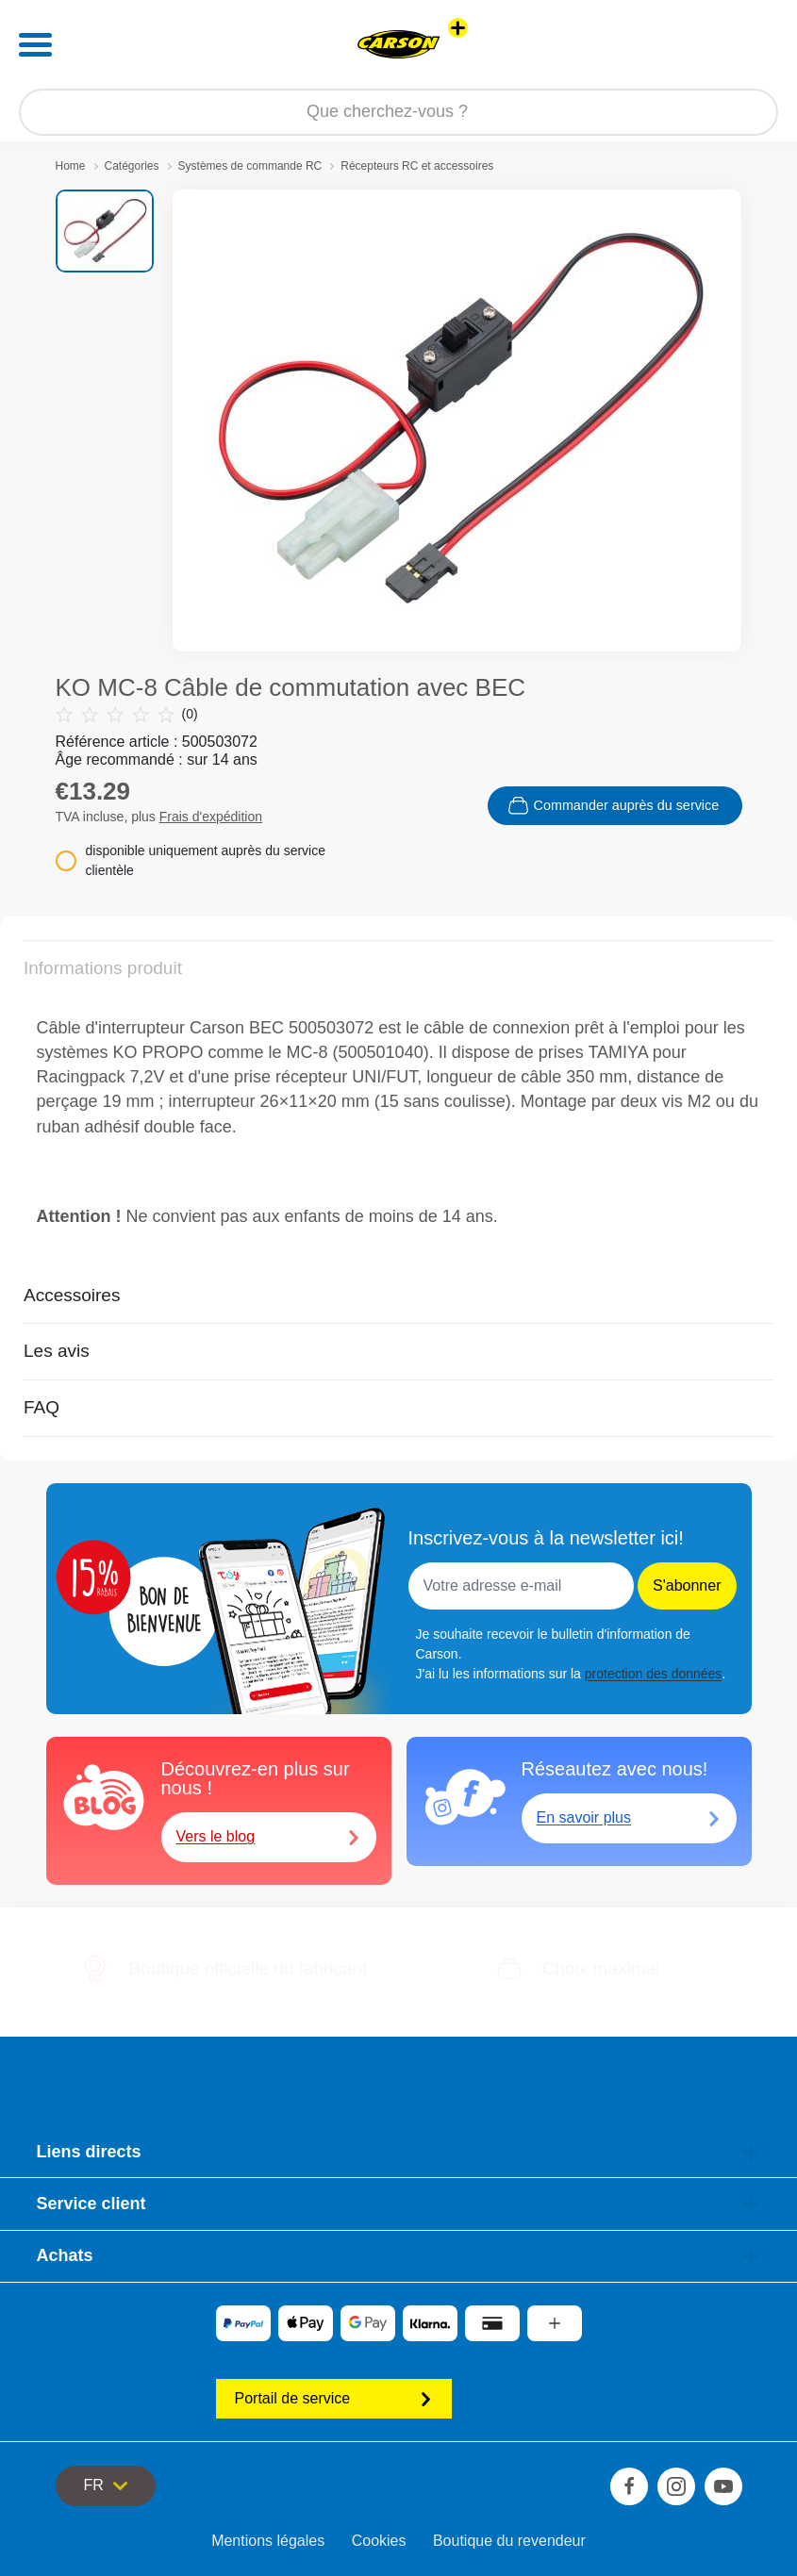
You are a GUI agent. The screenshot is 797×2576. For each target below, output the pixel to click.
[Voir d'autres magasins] (458, 28)
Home (71, 166)
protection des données (653, 1673)
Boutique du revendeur (509, 2541)
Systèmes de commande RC (250, 166)
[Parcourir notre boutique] (398, 112)
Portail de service (334, 2398)
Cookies (379, 2541)
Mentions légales (267, 2541)
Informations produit (103, 968)
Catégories (132, 166)
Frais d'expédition (210, 816)
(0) (127, 714)
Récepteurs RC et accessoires (416, 166)
